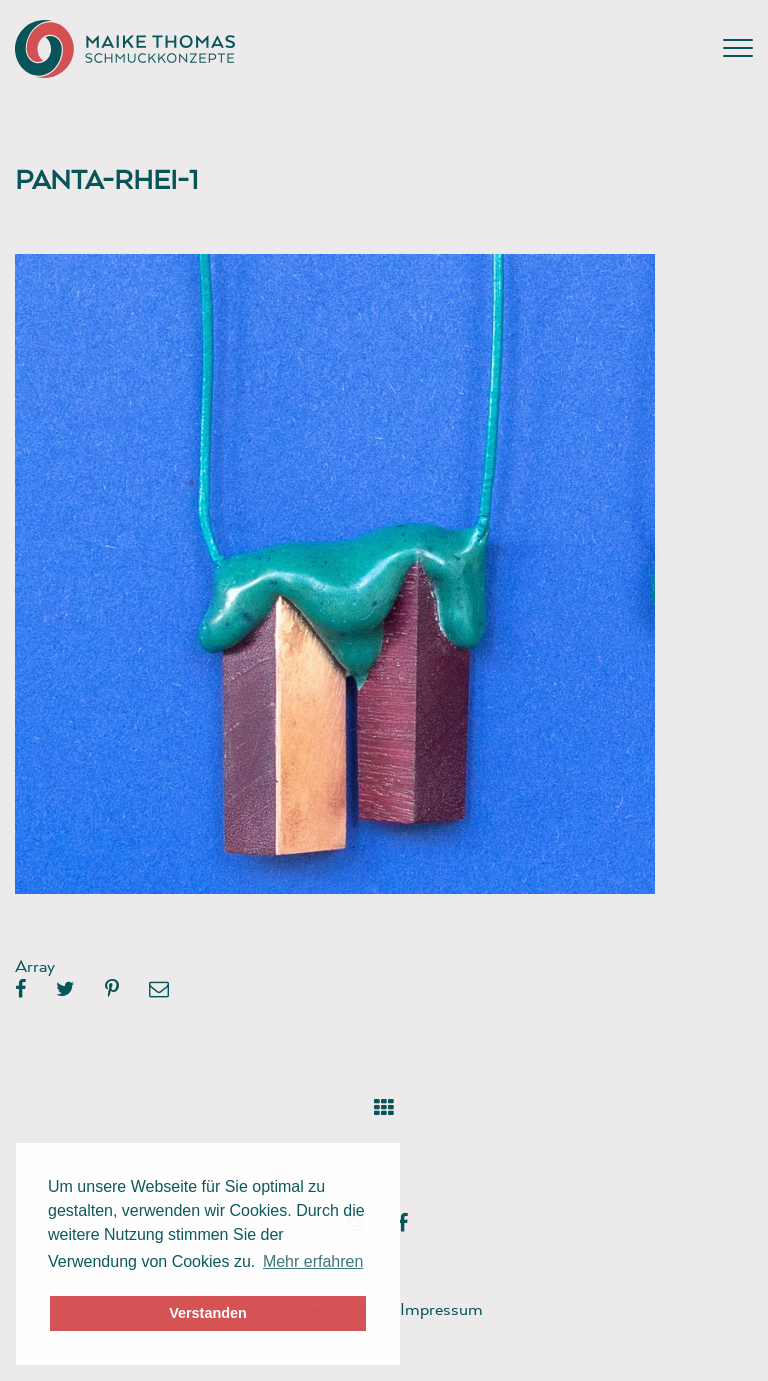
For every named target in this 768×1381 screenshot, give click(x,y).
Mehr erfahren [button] (313, 1261)
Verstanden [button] (208, 1313)
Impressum (441, 1308)
